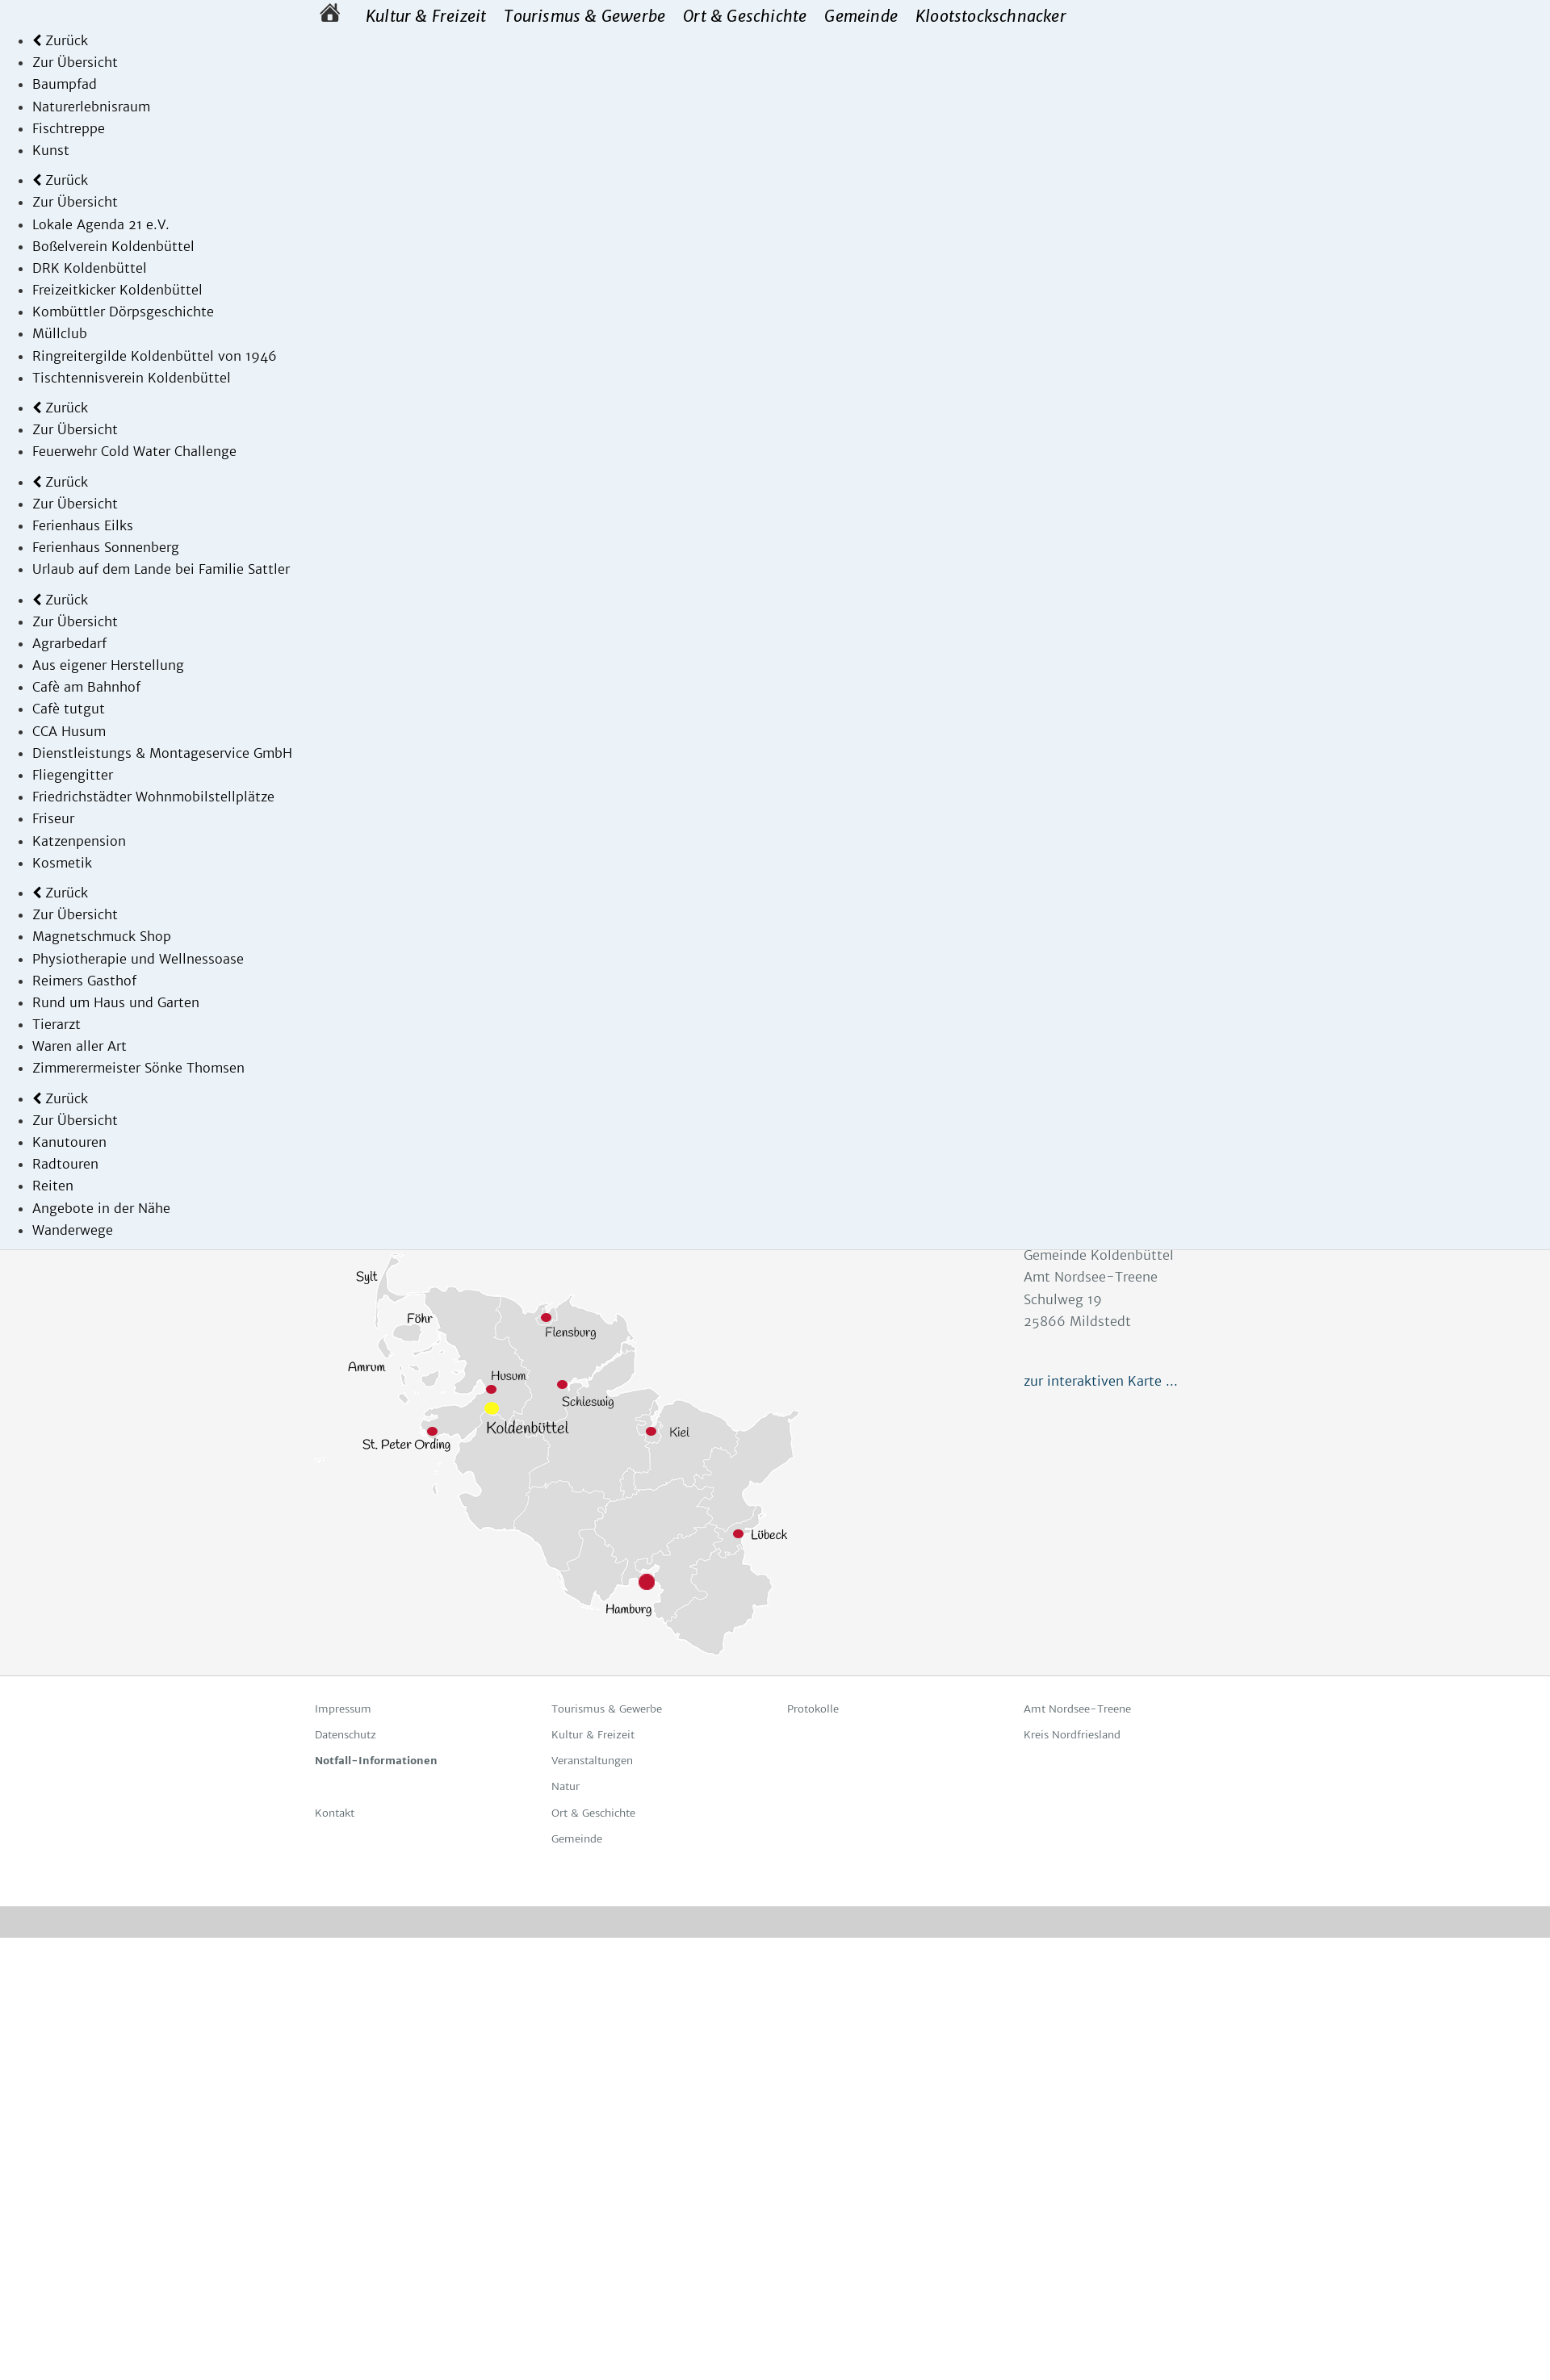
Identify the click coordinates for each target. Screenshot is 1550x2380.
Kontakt (334, 1813)
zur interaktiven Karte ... (1101, 1381)
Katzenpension (79, 841)
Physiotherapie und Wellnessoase (138, 959)
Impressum (343, 1709)
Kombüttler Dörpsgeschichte (123, 311)
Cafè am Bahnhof (86, 687)
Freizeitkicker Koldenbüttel (117, 290)
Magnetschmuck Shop (101, 936)
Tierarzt (56, 1024)
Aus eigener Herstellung (108, 665)
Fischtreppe (68, 128)
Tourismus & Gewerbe (584, 16)
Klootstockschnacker (990, 16)
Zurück (60, 40)
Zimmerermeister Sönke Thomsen (138, 1068)
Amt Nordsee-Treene (1077, 1709)
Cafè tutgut (68, 709)
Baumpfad (64, 84)
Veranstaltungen (592, 1760)
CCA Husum (69, 731)
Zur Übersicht (75, 62)
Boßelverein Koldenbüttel (113, 246)
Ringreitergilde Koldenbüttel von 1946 (154, 356)
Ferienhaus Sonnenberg (105, 547)
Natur (565, 1786)
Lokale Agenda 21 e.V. (101, 224)
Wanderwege (72, 1230)
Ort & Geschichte (744, 16)
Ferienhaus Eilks (82, 525)
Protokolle (813, 1709)
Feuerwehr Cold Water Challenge (134, 451)
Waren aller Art (79, 1046)
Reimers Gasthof (84, 980)
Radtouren (65, 1164)
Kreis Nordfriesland (1072, 1735)
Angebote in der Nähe (101, 1208)
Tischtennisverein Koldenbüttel (131, 378)
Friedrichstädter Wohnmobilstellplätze (153, 796)
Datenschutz (345, 1735)
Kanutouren (69, 1142)
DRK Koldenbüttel (89, 268)
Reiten (52, 1185)
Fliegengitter (72, 775)
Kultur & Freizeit (426, 16)
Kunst (50, 150)
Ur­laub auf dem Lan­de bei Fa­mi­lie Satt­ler (161, 569)
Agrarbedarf (69, 643)
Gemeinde (861, 16)
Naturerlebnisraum (91, 106)
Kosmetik (62, 863)
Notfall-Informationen (376, 1760)
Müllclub (59, 333)
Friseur (53, 818)
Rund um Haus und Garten (115, 1002)
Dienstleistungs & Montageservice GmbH (162, 753)
